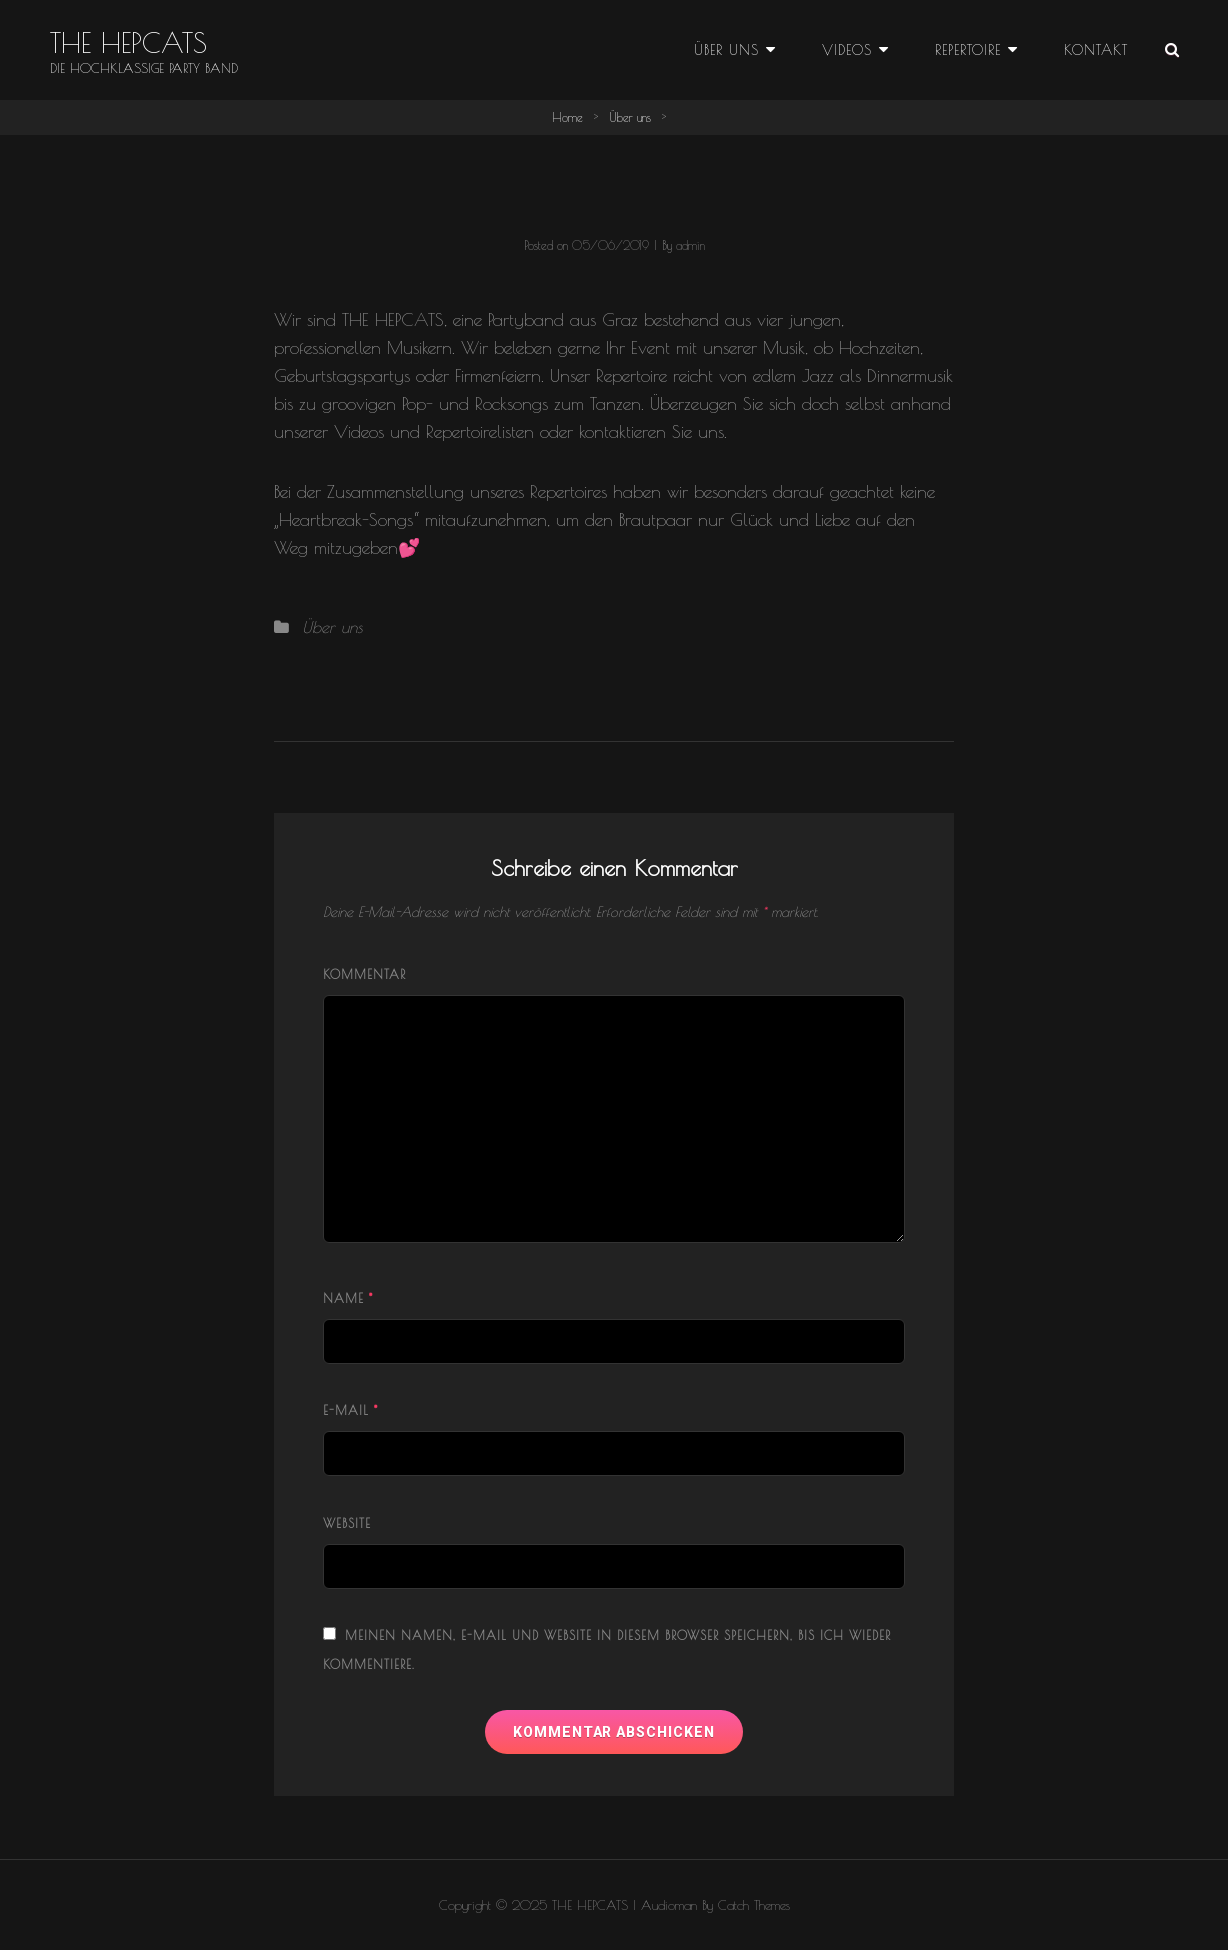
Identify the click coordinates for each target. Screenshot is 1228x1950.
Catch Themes (754, 1905)
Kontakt (1096, 50)
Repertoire (968, 50)
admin (690, 245)
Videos (847, 50)
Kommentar (364, 974)
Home (567, 117)
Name (348, 1298)
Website (347, 1523)
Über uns (726, 50)
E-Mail (350, 1410)
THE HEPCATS (128, 42)
